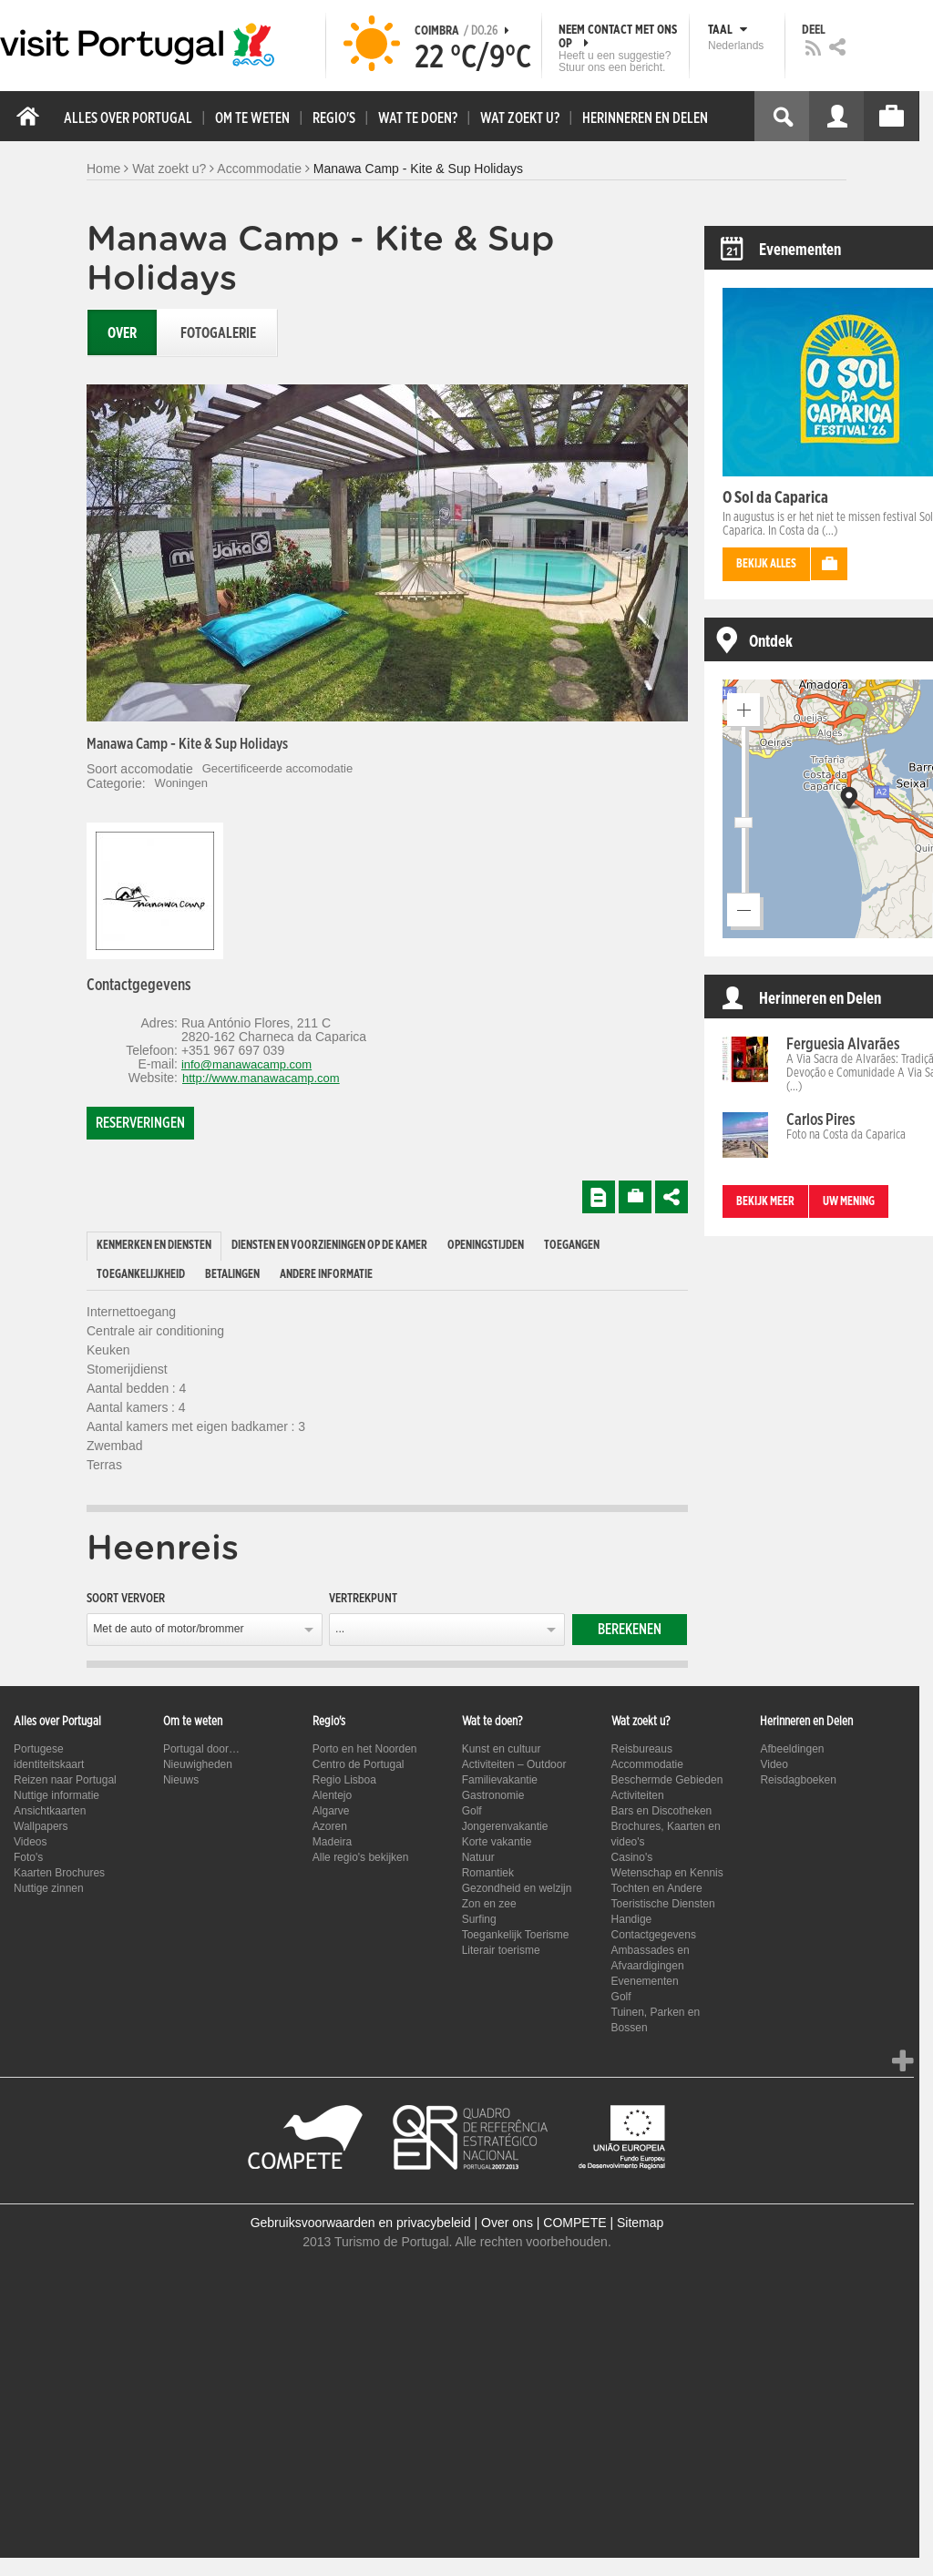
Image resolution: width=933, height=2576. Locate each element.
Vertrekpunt (363, 1598)
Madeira (332, 1841)
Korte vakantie (497, 1841)
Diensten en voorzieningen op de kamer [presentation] (329, 1246)
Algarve (331, 1810)
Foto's (28, 1857)
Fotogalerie (218, 333)
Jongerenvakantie (505, 1826)
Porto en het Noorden (365, 1749)
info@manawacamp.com (246, 1064)
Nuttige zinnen (49, 1888)
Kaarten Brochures (59, 1872)
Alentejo (332, 1795)
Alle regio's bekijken (361, 1857)
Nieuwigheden (197, 1764)
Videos (30, 1841)
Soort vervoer (126, 1598)
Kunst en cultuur (501, 1749)
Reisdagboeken (798, 1780)
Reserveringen (140, 1123)
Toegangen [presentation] (572, 1246)
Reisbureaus (641, 1749)
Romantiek (488, 1872)
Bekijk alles (766, 564)
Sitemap (640, 2222)
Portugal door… (201, 1749)
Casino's (632, 1857)
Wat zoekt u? (169, 168)
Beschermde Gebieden (667, 1780)
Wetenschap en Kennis (667, 1872)
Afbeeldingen (792, 1749)
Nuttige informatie (56, 1795)
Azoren (330, 1826)
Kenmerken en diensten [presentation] (154, 1246)
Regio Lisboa (344, 1780)
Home (103, 168)
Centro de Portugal (359, 1764)
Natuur (478, 1857)
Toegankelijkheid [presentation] (141, 1275)
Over (122, 333)
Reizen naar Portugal (65, 1780)
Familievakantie (500, 1780)
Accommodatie (259, 168)
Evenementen (645, 1981)
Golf (472, 1810)
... (339, 1628)
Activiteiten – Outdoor (514, 1764)
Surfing (479, 1919)
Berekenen (629, 1629)
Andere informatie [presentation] (326, 1275)
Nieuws (181, 1780)
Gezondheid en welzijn (517, 1888)
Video (773, 1764)
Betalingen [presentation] (232, 1275)
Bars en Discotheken (662, 1810)
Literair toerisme (501, 1950)
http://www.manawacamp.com (261, 1078)
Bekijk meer (765, 1202)
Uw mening (849, 1202)
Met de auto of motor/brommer (168, 1628)
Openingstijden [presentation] (485, 1246)
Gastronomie (493, 1795)
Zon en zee (489, 1903)
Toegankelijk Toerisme (515, 1934)
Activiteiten (637, 1795)
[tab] (154, 1247)
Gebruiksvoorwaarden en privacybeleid (361, 2222)
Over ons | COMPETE (543, 2222)
